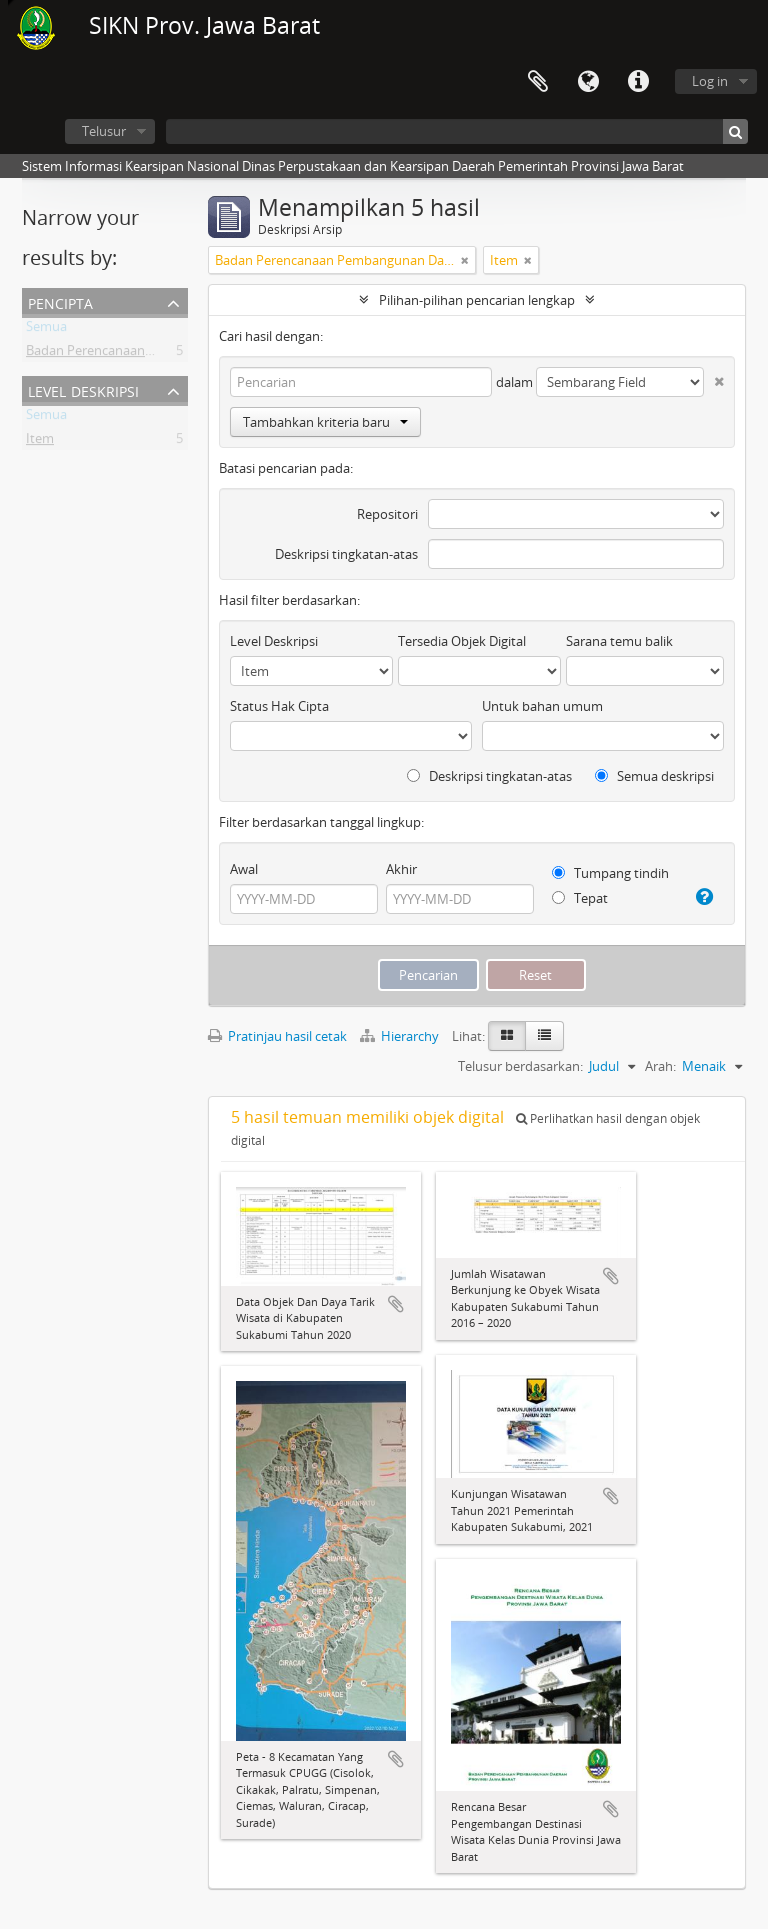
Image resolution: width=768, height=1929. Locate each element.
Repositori (387, 514)
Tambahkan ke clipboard (396, 1304)
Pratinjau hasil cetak (277, 1036)
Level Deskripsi (83, 389)
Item (40, 442)
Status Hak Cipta (279, 706)
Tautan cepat (638, 82)
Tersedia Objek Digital (462, 641)
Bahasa (588, 82)
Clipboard (538, 82)
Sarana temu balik (619, 641)
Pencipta (60, 301)
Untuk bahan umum (542, 706)
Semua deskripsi (654, 776)
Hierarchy (401, 1036)
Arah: (660, 1066)
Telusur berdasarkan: (520, 1066)
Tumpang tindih (610, 873)
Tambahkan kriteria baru (325, 422)
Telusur (104, 131)
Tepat (580, 898)
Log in (710, 81)
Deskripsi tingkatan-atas (346, 554)
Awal (244, 869)
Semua (46, 330)
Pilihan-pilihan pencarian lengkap (477, 300)
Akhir (401, 869)
